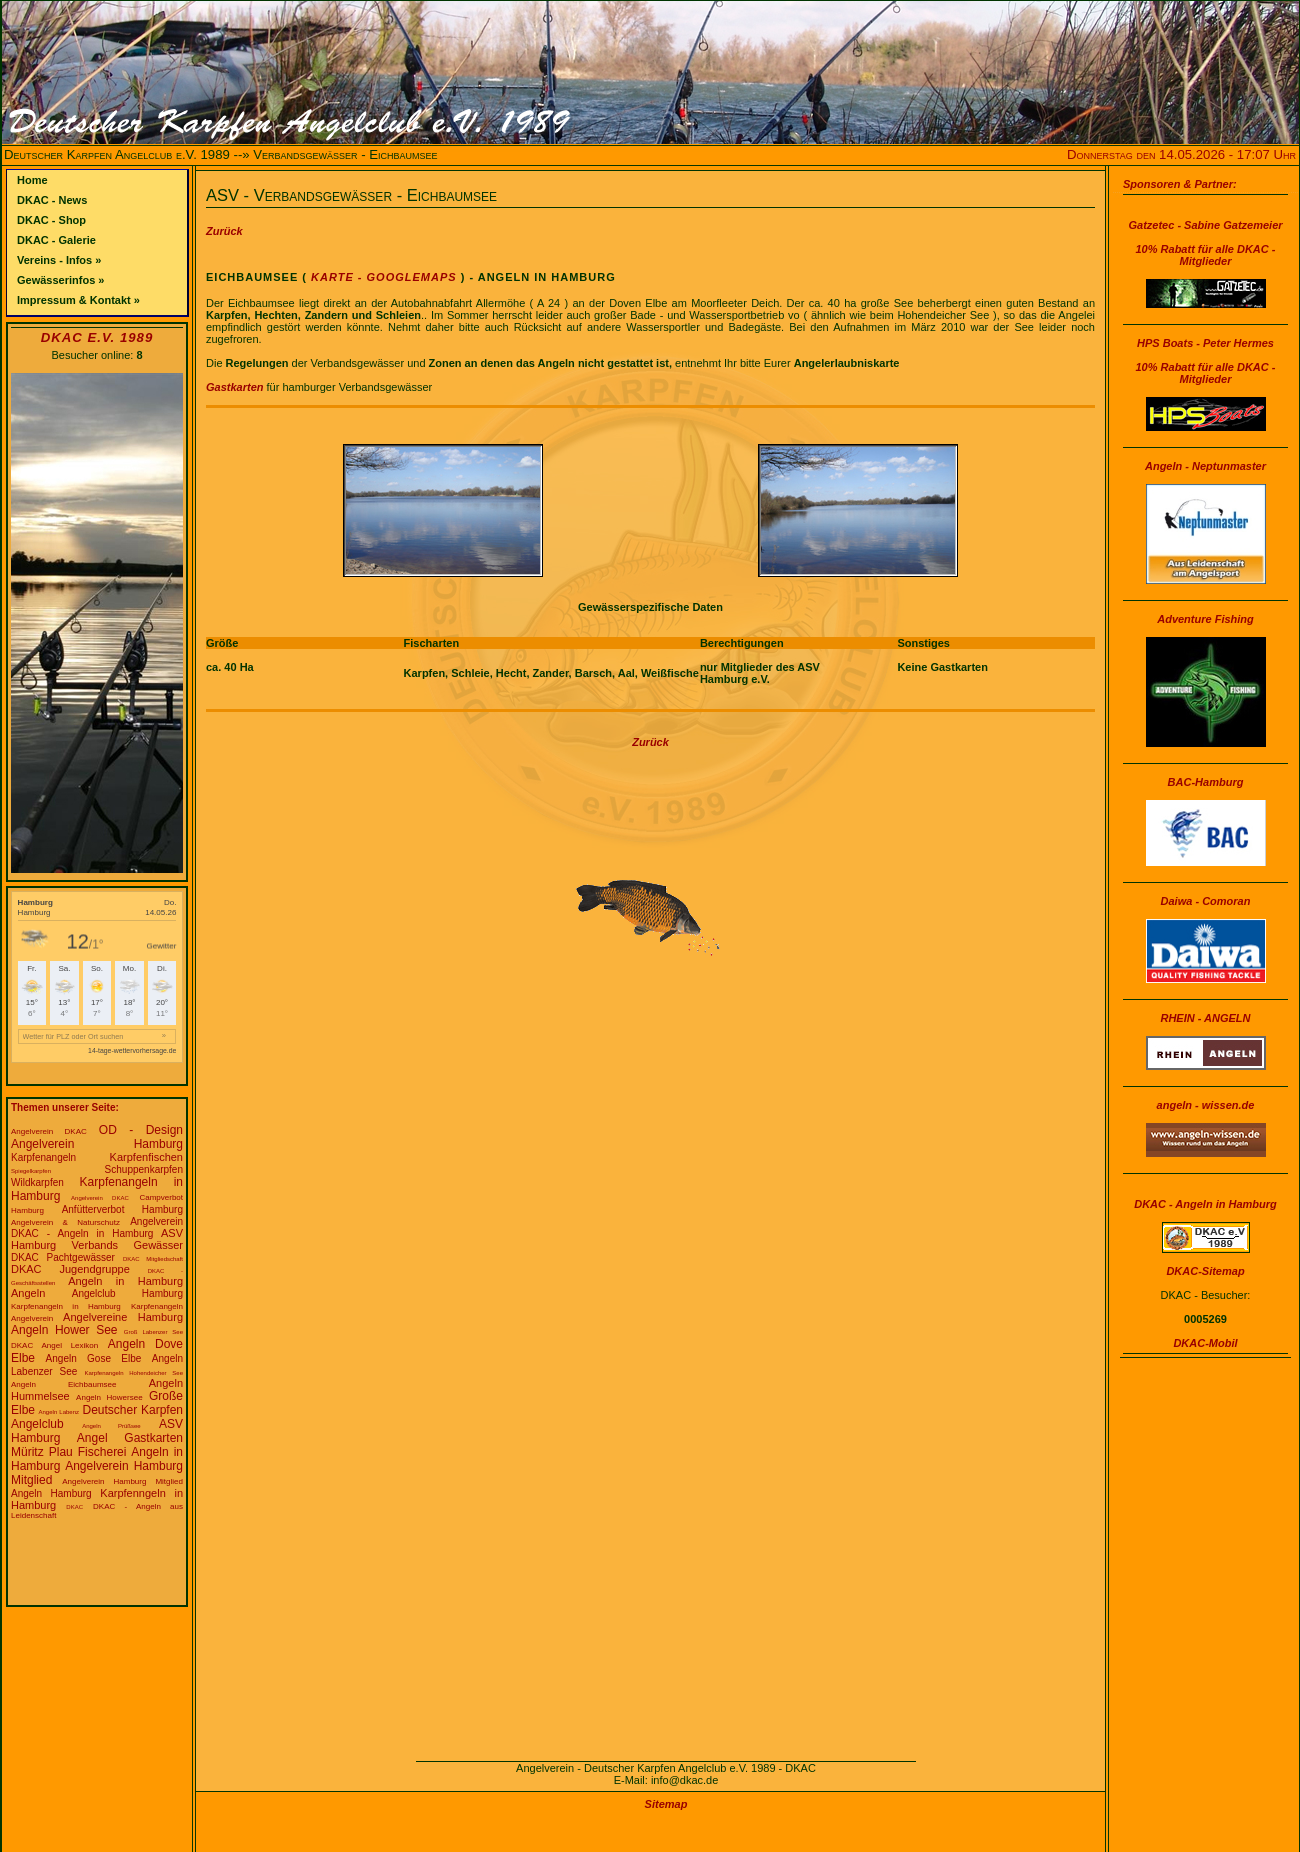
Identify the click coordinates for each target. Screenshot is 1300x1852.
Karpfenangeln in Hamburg (66, 1306)
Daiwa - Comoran (1206, 901)
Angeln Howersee (109, 1397)
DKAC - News (52, 200)
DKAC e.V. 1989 (97, 337)
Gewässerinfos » (60, 280)
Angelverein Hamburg (97, 1144)
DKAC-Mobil (1205, 1343)
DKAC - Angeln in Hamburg (82, 1233)
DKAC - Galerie (56, 240)
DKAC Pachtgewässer (63, 1257)
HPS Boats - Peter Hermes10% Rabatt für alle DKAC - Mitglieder (1206, 361)
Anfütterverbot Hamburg (122, 1209)
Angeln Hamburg (51, 1493)
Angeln (28, 1293)
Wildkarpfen (37, 1182)
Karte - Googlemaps (382, 277)
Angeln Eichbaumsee (63, 1384)
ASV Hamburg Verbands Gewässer (97, 1239)
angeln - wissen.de (1206, 1105)
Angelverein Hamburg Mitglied (122, 1481)
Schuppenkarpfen (144, 1169)
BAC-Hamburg (1206, 782)
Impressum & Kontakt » (78, 300)
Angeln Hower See (64, 1330)
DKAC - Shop (51, 220)
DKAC (74, 1507)
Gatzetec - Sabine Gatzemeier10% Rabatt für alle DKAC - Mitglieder (1205, 243)
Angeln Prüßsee (111, 1426)
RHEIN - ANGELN (1205, 1018)
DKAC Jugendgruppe (70, 1269)
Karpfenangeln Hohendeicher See (133, 1373)
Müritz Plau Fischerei (68, 1452)
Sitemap (666, 1804)
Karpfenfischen (146, 1157)
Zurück (224, 231)
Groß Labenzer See (153, 1332)
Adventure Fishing (1205, 619)
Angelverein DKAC (49, 1131)
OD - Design (141, 1130)
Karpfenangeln (43, 1157)
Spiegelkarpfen (31, 1171)
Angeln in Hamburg (125, 1281)
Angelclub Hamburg (127, 1293)
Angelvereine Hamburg (123, 1317)
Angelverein (156, 1221)
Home (32, 180)
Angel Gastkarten (130, 1438)
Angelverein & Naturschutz (65, 1222)
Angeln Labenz (59, 1412)
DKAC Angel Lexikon (54, 1345)
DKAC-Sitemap (1205, 1271)
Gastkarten (234, 387)
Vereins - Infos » (59, 260)
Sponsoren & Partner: (1180, 184)
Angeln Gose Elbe (94, 1358)
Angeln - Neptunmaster (1205, 466)
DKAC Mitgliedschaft (153, 1259)
